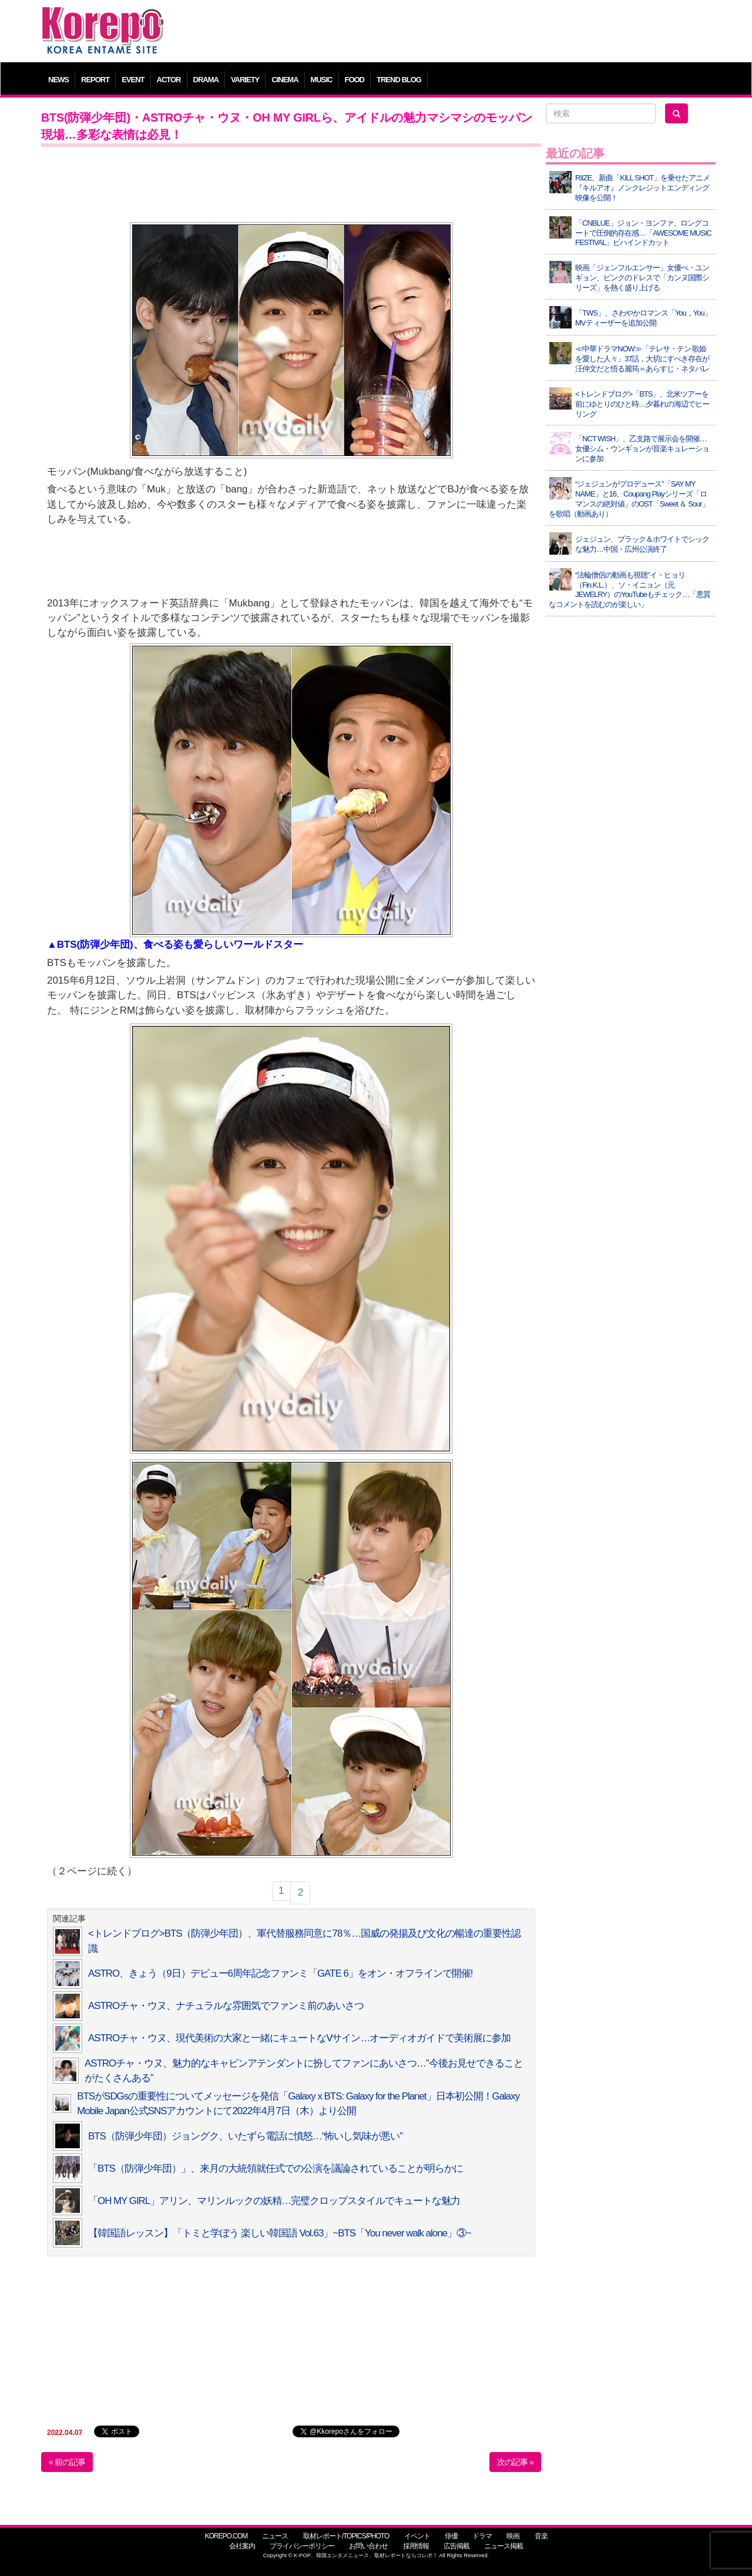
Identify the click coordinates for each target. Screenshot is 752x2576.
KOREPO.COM (225, 2536)
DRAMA (206, 79)
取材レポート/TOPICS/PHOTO (346, 2536)
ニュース (275, 2536)
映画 (512, 2536)
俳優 (451, 2536)
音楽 (541, 2536)
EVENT (133, 79)
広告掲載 (456, 2546)
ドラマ (482, 2536)
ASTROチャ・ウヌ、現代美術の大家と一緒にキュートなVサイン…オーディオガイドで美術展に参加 (299, 2038)
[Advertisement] (461, 32)
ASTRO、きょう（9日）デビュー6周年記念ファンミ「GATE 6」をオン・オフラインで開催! (280, 1973)
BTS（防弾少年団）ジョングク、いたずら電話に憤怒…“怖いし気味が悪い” (245, 2136)
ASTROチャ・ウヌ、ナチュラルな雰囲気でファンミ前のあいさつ (226, 2005)
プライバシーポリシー (302, 2546)
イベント (417, 2536)
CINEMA (284, 79)
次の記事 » (515, 2462)
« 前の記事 (67, 2462)
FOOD (354, 79)
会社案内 (242, 2546)
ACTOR (169, 79)
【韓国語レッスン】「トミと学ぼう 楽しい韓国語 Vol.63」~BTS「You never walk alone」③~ (279, 2233)
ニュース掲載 (503, 2546)
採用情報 (416, 2546)
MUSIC (322, 79)
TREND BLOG (399, 79)
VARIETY (245, 79)
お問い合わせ (368, 2546)
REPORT (95, 79)
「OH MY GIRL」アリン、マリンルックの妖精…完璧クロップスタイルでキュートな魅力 (274, 2200)
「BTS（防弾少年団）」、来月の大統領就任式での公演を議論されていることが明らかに (275, 2168)
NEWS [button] (58, 79)
